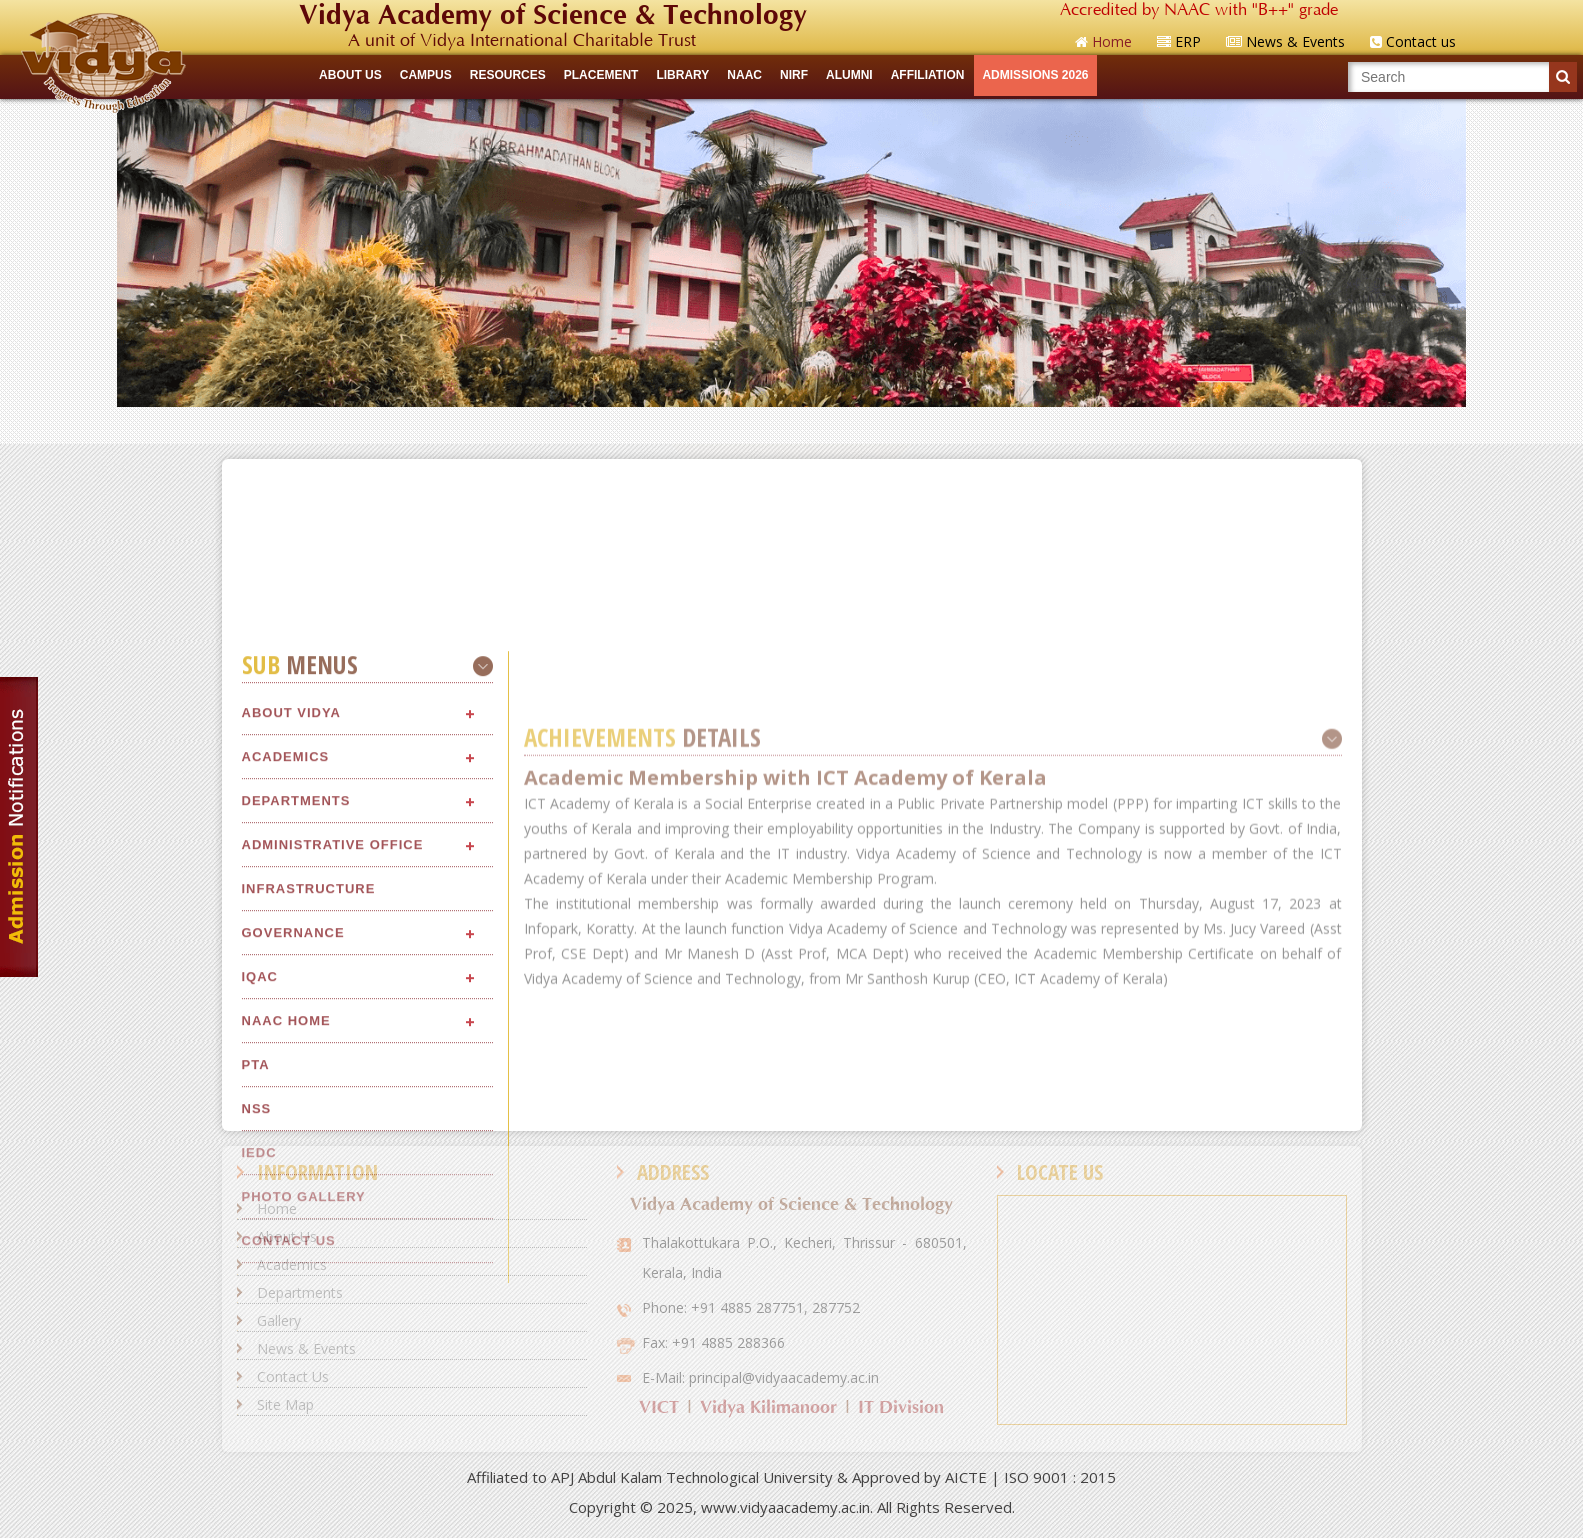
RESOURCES (508, 75)
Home (277, 1208)
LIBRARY (682, 75)
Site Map (285, 1404)
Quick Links (791, 425)
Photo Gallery (304, 1484)
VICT (659, 1407)
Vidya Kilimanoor (768, 1407)
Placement (601, 75)
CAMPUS (426, 75)
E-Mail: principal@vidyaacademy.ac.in (760, 1377)
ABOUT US (350, 75)
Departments (296, 1088)
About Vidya (291, 1000)
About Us (287, 1236)
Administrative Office (333, 1132)
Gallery (279, 1320)
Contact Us (293, 1376)
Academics (286, 1044)
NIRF (794, 75)
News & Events (306, 1348)
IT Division (901, 1407)
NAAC (744, 75)
